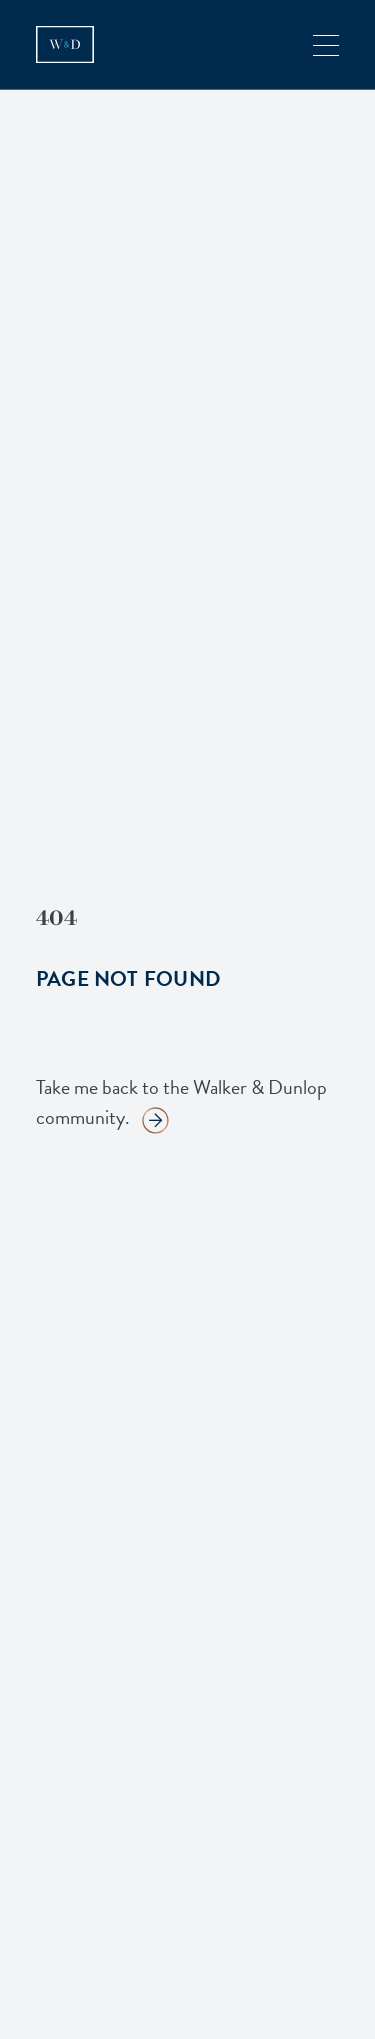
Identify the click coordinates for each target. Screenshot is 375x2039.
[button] (326, 44)
